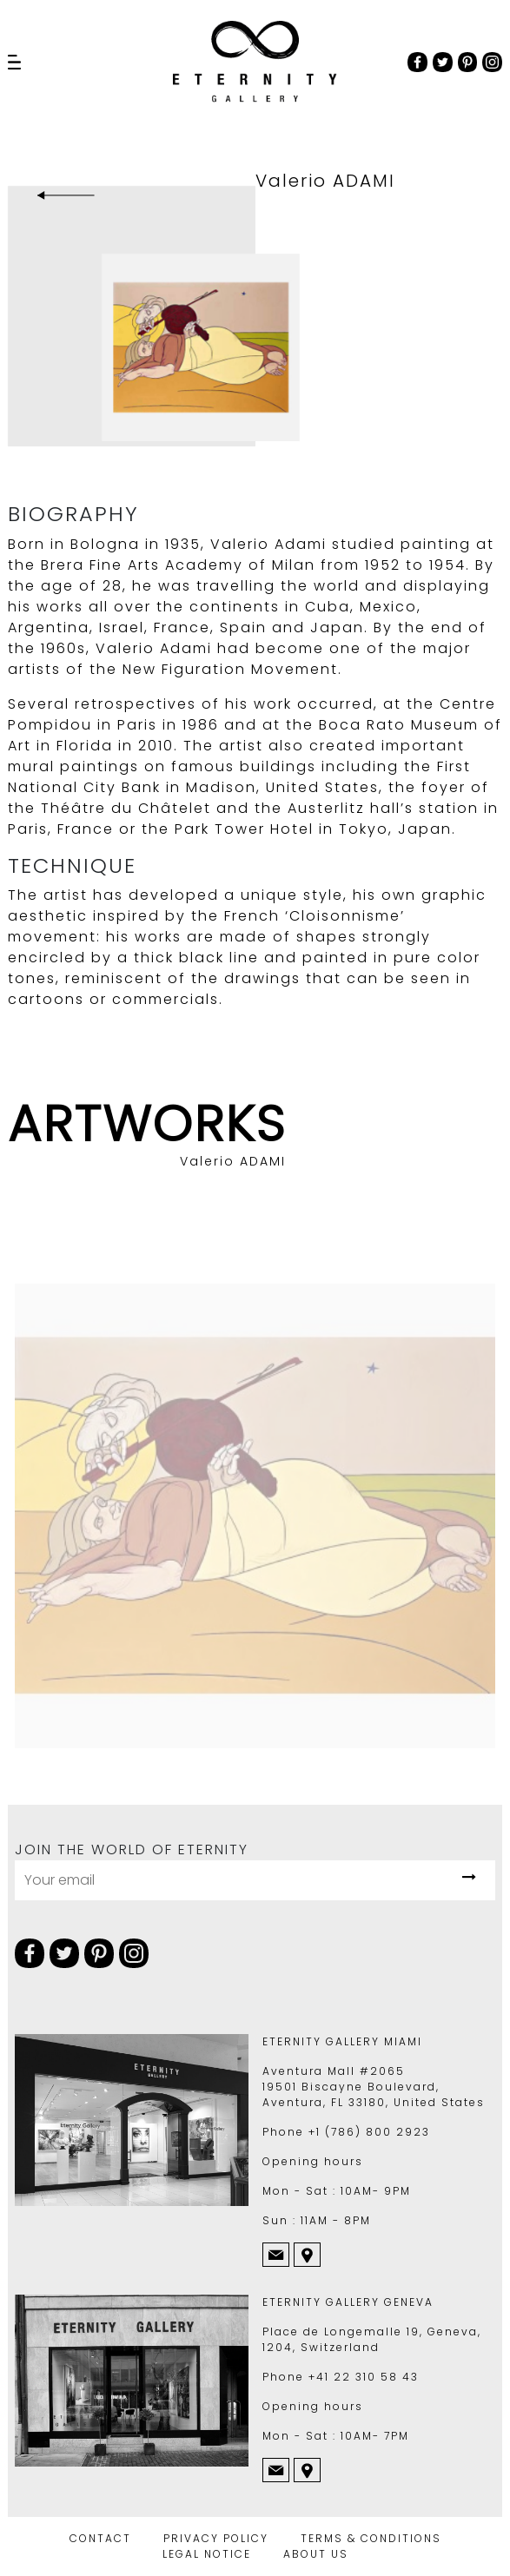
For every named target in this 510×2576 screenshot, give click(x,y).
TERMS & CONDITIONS (371, 2538)
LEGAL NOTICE (206, 2553)
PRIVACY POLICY (215, 2538)
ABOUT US (315, 2553)
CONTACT (100, 2538)
